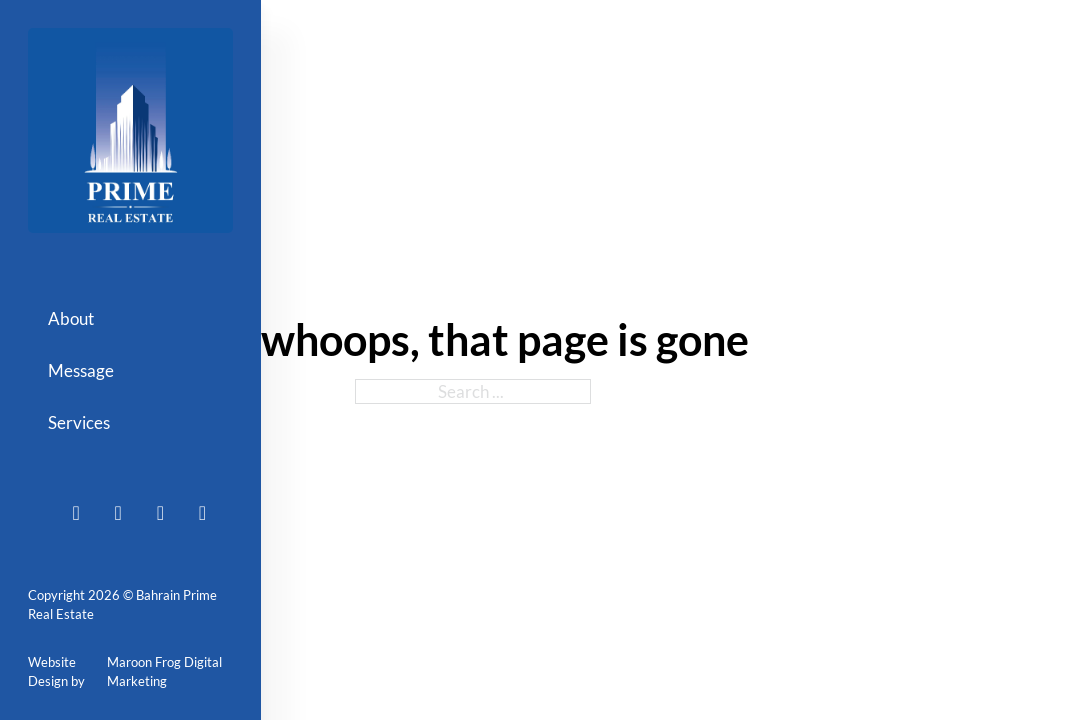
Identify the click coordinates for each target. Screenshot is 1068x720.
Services (79, 422)
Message (81, 370)
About (71, 318)
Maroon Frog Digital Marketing (164, 672)
